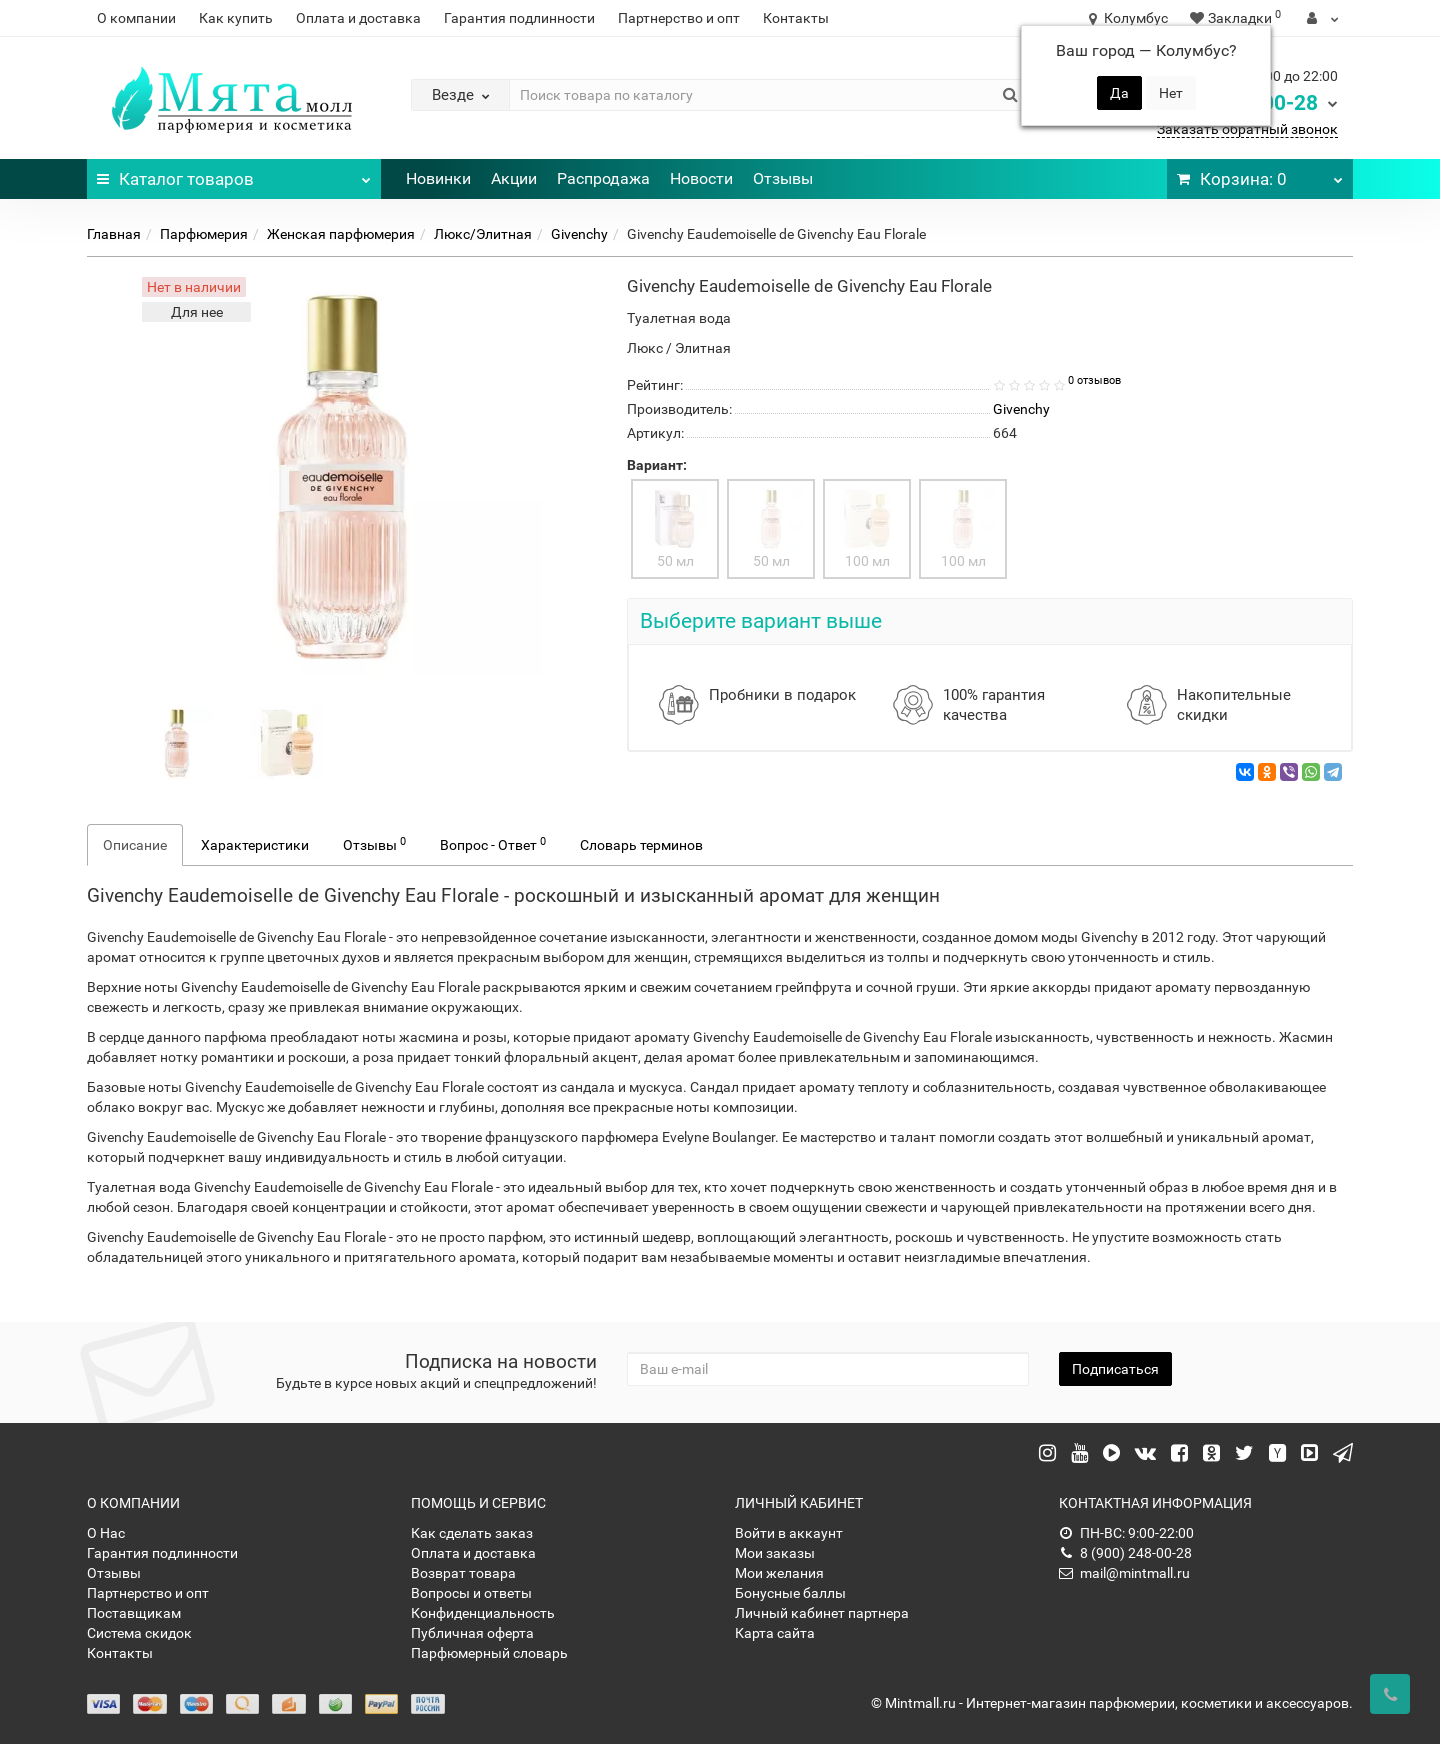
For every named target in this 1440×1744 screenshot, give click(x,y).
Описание (135, 845)
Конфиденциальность (483, 1613)
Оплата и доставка (358, 18)
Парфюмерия (204, 234)
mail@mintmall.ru (1124, 1573)
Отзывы (783, 178)
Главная (114, 234)
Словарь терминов (641, 845)
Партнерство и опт (679, 18)
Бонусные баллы (790, 1593)
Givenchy (579, 234)
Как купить (236, 18)
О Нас (106, 1533)
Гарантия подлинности (519, 18)
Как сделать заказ (472, 1533)
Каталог (234, 174)
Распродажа (603, 178)
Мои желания (779, 1573)
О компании (136, 18)
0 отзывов (1094, 380)
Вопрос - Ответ (493, 844)
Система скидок (139, 1633)
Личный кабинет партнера (822, 1613)
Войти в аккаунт (789, 1533)
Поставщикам (134, 1613)
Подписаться (1115, 1369)
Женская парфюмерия (341, 234)
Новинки (438, 178)
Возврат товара (463, 1573)
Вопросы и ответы (471, 1593)
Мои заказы (775, 1553)
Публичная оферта (472, 1633)
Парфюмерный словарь (489, 1653)
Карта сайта (775, 1633)
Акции (514, 178)
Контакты (796, 18)
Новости (701, 178)
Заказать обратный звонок (1247, 129)
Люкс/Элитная (483, 234)
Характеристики (255, 845)
